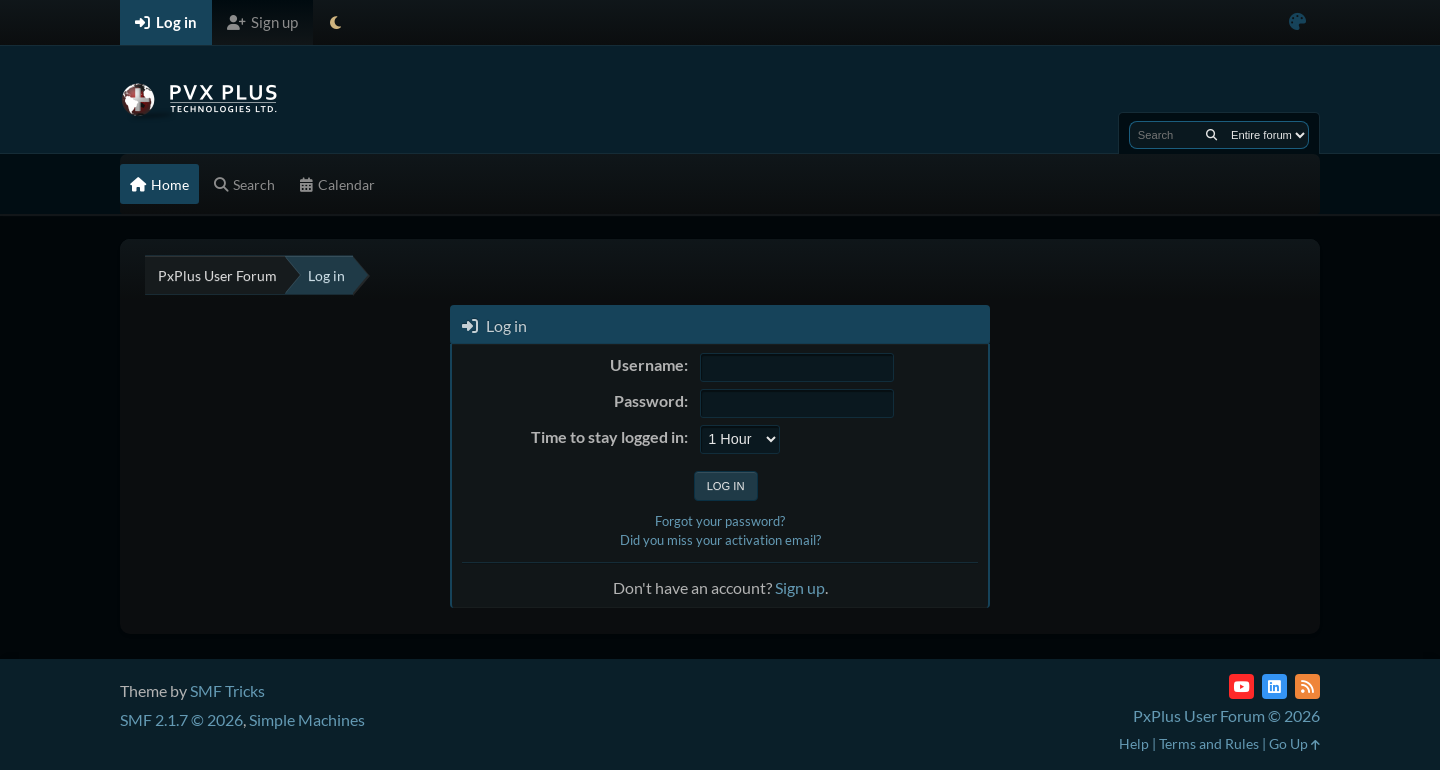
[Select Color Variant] (1297, 22)
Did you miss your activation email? (720, 540)
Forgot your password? (720, 521)
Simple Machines (307, 719)
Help (1134, 743)
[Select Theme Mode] (335, 22)
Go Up (1294, 743)
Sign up (800, 587)
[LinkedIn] (1274, 686)
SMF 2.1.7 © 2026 (181, 719)
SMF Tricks (227, 690)
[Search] (1211, 135)
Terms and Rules (1209, 743)
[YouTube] (1241, 686)
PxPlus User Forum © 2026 (1226, 715)
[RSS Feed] (1307, 686)
